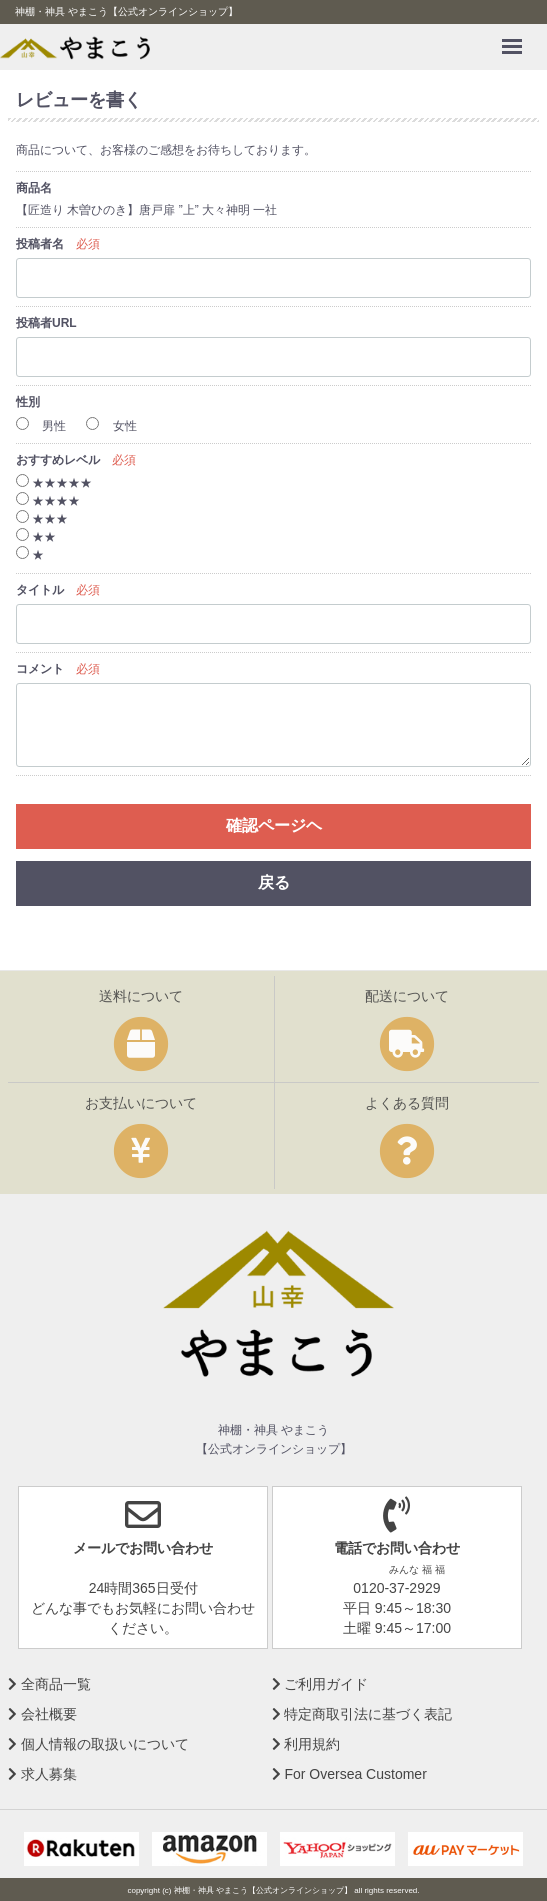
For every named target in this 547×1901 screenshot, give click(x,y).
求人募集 (42, 1773)
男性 (41, 426)
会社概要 (42, 1713)
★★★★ (48, 501)
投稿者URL (46, 323)
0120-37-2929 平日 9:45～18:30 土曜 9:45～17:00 (397, 1574)
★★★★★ (54, 483)
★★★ (42, 519)
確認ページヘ (274, 825)
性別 (28, 402)
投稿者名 (40, 244)
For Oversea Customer (349, 1773)
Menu (517, 37)
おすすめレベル (58, 460)
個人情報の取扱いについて (98, 1743)
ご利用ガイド (320, 1683)
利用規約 (306, 1743)
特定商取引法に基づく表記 (362, 1713)
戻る (274, 882)
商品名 (34, 188)
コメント (40, 669)
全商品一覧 (49, 1683)
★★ (36, 537)
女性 (111, 426)
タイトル (40, 590)
